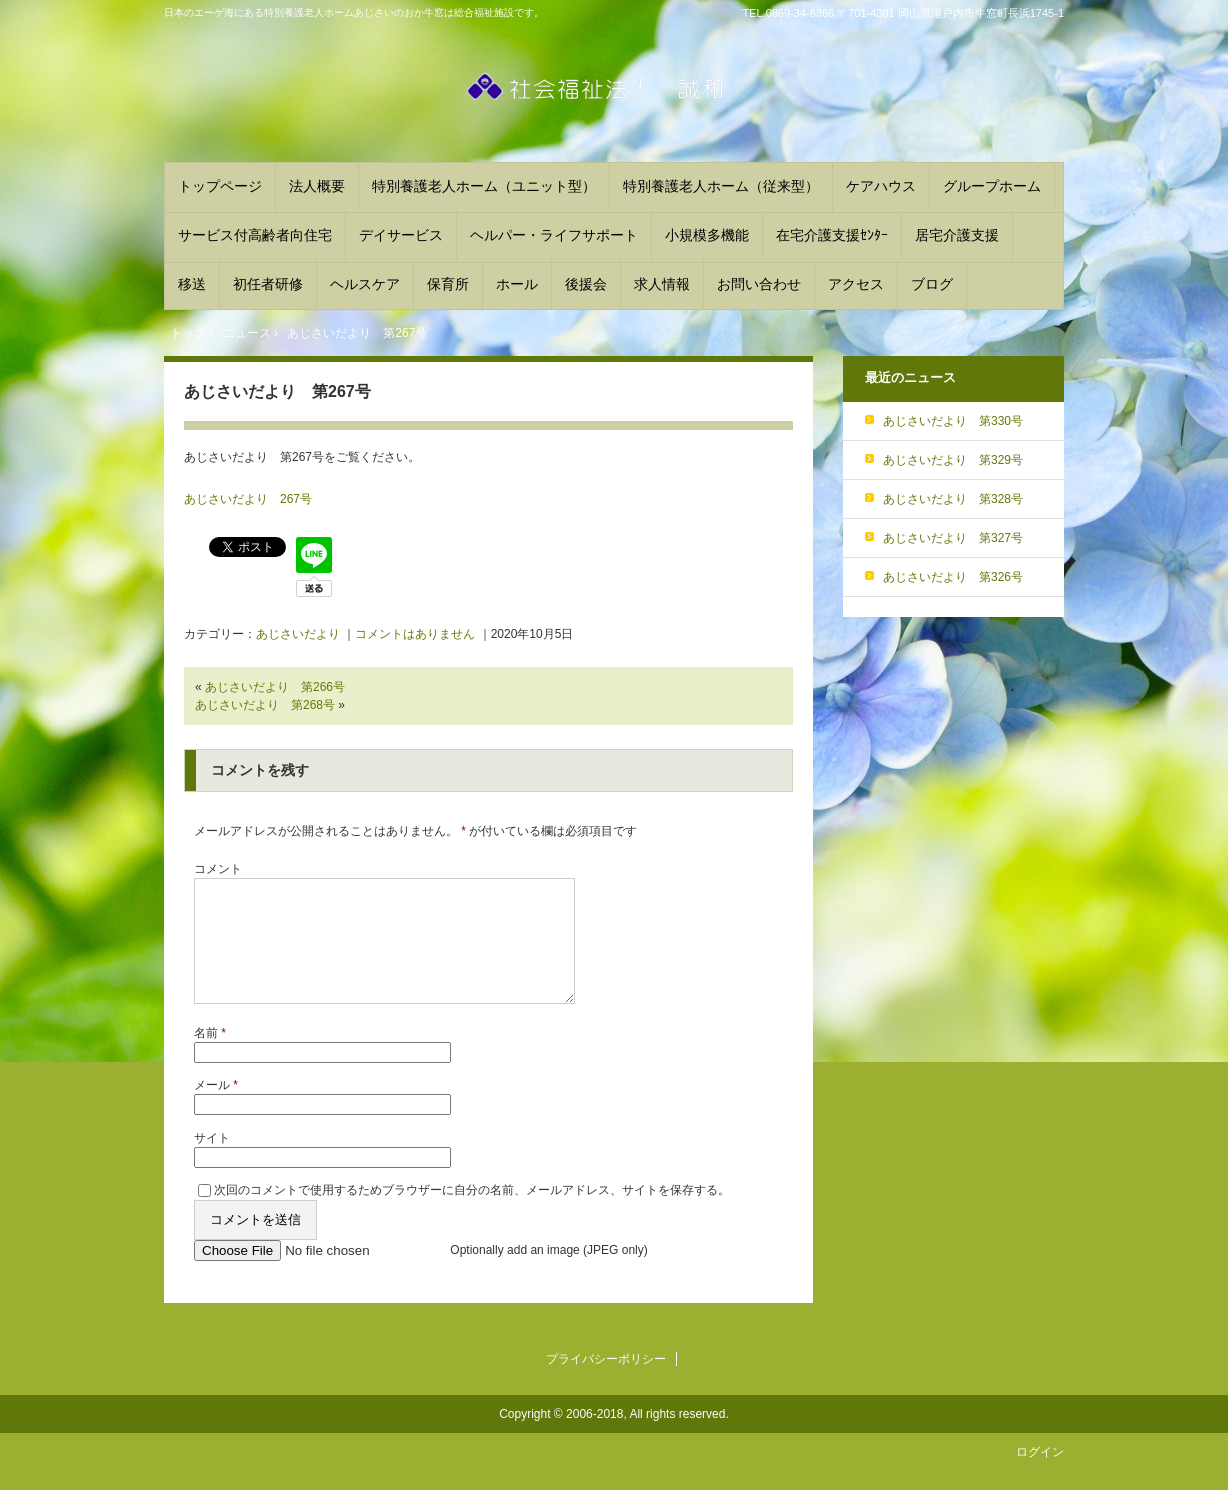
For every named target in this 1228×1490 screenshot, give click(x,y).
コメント (218, 869)
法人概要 (317, 186)
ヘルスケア (365, 284)
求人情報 (662, 284)
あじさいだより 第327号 (953, 538)
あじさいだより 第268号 (265, 705)
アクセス (856, 284)
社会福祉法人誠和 (614, 96)
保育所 (448, 284)
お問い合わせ (759, 284)
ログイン (1040, 1476)
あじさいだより (298, 634)
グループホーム (992, 186)
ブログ (932, 284)
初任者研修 (268, 284)
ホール (517, 284)
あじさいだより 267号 (248, 499)
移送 (192, 284)
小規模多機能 (707, 235)
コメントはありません (415, 634)
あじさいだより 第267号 (277, 391)
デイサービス (401, 235)
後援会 (586, 284)
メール (216, 1109)
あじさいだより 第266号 (275, 687)
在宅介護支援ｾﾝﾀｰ (832, 235)
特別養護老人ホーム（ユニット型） (484, 186)
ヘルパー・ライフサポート (554, 235)
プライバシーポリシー (606, 1383)
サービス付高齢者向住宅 (255, 235)
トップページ (220, 186)
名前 (210, 1057)
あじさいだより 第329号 (953, 460)
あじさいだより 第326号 (953, 577)
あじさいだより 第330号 (953, 421)
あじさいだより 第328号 (953, 499)
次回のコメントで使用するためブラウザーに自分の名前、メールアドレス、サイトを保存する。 (472, 1214)
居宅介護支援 (957, 235)
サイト (212, 1162)
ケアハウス (881, 186)
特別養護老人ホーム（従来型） (721, 186)
